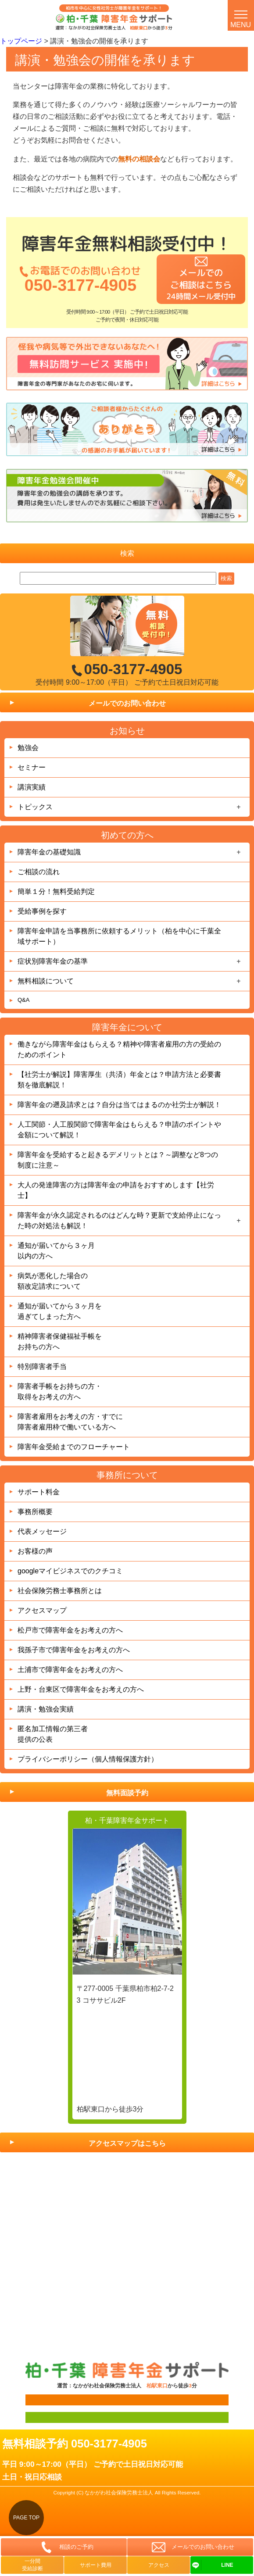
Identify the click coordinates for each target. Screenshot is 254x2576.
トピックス (35, 807)
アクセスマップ (42, 1610)
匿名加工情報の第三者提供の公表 (53, 1734)
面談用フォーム (42, 2399)
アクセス (158, 2565)
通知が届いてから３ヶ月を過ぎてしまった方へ (60, 1311)
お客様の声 (35, 1551)
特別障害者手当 (42, 1366)
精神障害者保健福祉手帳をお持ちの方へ (60, 1342)
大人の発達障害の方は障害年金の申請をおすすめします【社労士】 (116, 1190)
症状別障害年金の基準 (53, 961)
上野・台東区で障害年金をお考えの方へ (81, 1689)
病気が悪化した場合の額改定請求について (53, 1281)
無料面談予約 (127, 1793)
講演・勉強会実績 (46, 1709)
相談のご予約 (76, 2547)
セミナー (32, 767)
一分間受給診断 (32, 2565)
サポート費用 (95, 2565)
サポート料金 (39, 1492)
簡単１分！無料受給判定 (56, 891)
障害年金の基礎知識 (49, 852)
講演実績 (32, 787)
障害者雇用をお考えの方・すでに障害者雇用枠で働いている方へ (70, 1422)
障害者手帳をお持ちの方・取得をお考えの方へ (60, 1392)
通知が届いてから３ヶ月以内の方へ (56, 1251)
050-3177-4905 (80, 285)
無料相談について (46, 981)
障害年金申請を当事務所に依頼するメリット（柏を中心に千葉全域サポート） (119, 936)
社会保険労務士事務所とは (60, 1590)
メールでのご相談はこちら (201, 284)
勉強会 (28, 747)
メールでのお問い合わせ (127, 703)
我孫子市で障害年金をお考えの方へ (74, 1650)
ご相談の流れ (39, 871)
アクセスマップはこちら (127, 2143)
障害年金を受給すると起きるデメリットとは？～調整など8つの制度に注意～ (118, 1160)
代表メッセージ (42, 1531)
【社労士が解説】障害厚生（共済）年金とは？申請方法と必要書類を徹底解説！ (119, 1080)
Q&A (23, 1000)
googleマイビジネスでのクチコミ (70, 1571)
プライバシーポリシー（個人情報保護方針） (88, 1759)
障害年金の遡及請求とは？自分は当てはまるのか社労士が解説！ (119, 1104)
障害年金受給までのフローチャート (74, 1447)
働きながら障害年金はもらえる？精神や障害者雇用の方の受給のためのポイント (119, 1049)
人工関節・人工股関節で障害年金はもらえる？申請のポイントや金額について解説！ (119, 1130)
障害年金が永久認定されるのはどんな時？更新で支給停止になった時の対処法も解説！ (119, 1220)
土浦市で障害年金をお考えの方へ (70, 1669)
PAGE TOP (26, 2518)
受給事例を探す (42, 911)
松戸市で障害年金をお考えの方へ (70, 1630)
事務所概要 (35, 1511)
